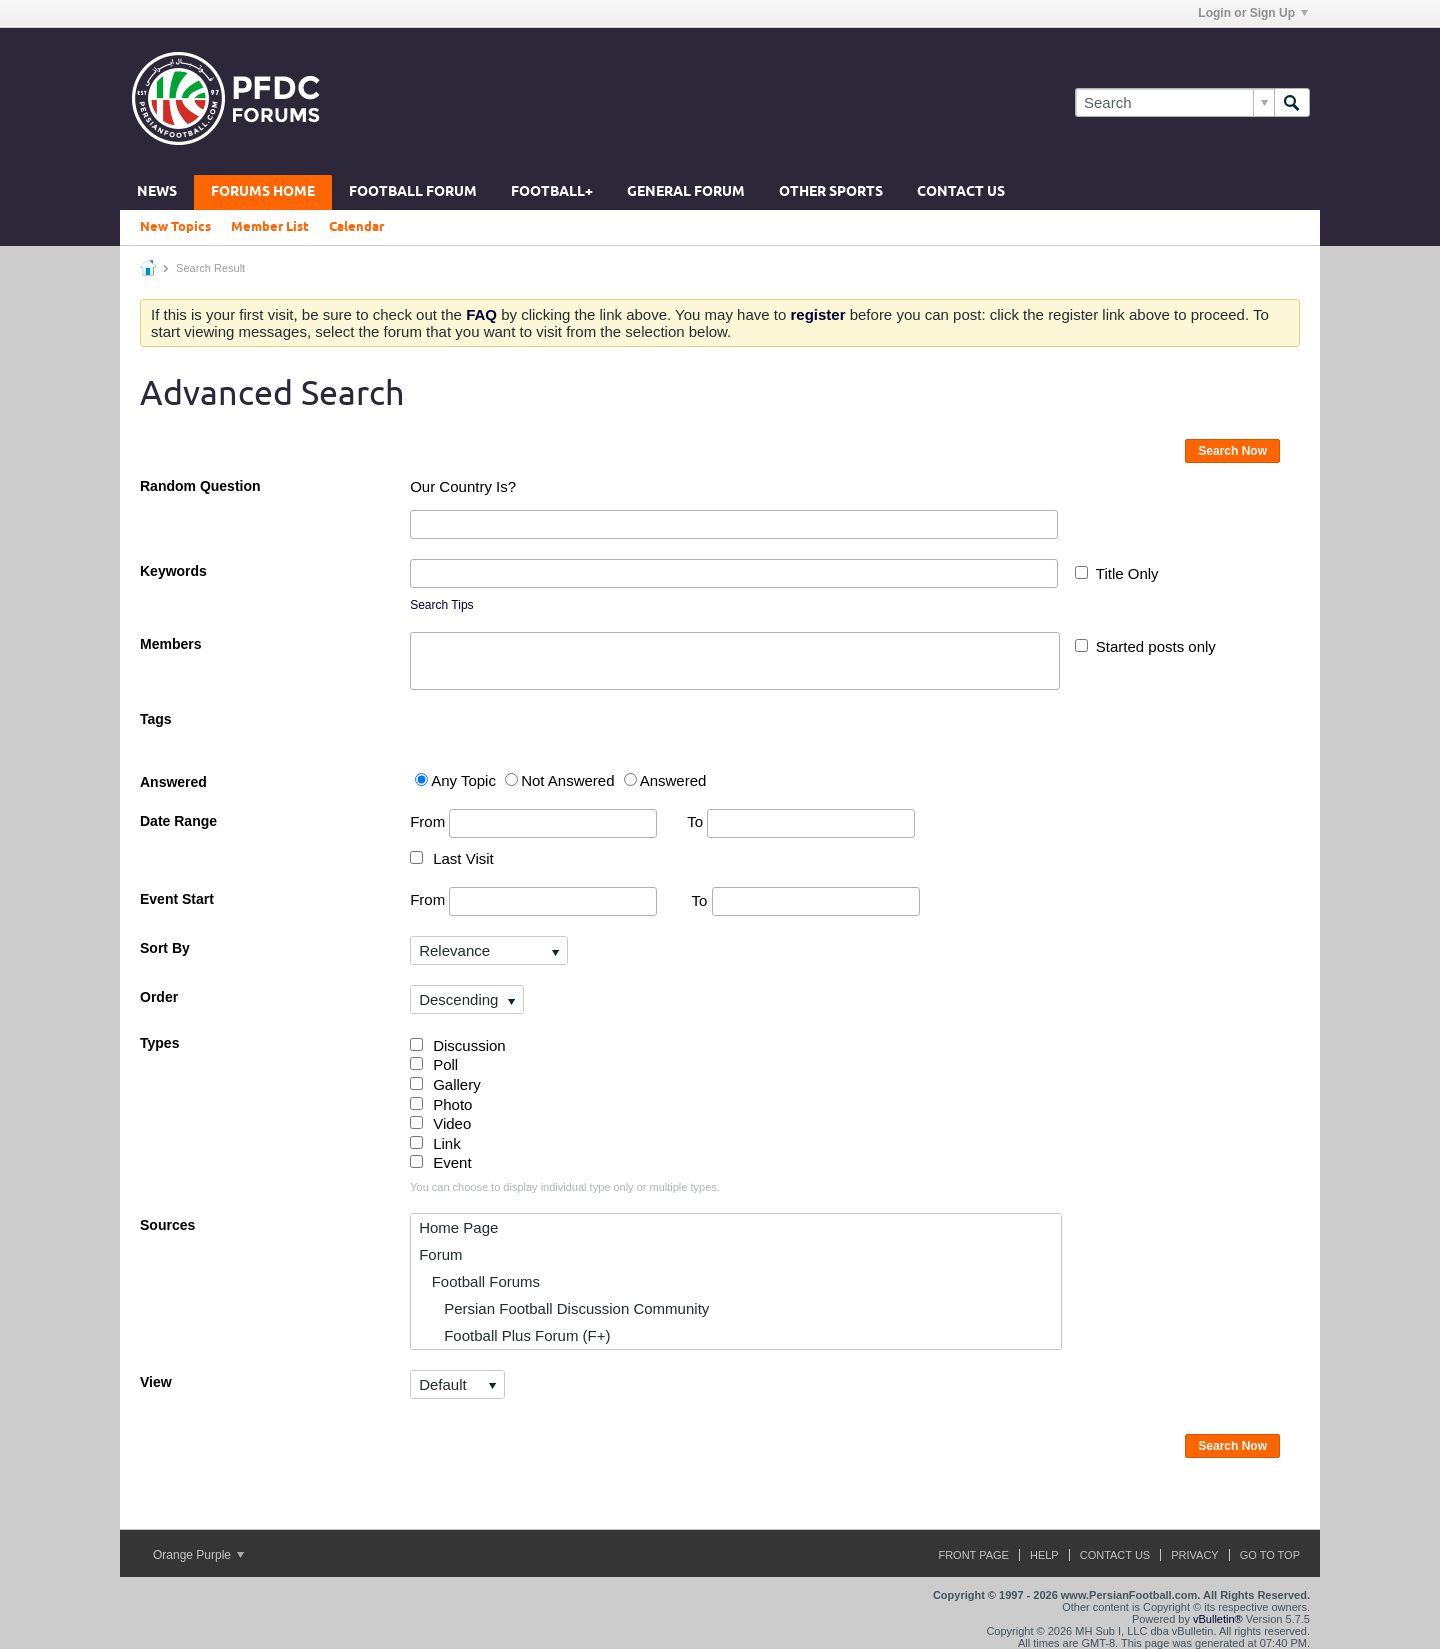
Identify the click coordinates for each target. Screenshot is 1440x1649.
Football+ (552, 192)
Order (159, 997)
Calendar (356, 227)
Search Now (1232, 451)
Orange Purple (198, 1555)
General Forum (686, 192)
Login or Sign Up (1253, 13)
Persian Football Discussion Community (564, 1308)
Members (170, 644)
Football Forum (413, 192)
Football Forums (479, 1281)
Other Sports (831, 192)
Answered (173, 782)
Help (1044, 1555)
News (157, 192)
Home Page (458, 1227)
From (533, 823)
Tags (156, 719)
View (156, 1382)
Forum (440, 1254)
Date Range (178, 821)
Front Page (973, 1555)
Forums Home (263, 192)
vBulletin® (1218, 1619)
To (801, 821)
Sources (167, 1225)
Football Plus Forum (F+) (514, 1335)
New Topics (175, 227)
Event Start (177, 899)
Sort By (165, 948)
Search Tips (441, 605)
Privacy (1194, 1555)
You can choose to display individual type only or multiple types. (565, 1187)
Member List (270, 227)
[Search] (1174, 102)
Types (159, 1043)
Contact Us (961, 192)
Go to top (1270, 1555)
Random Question (200, 486)
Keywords (173, 571)
